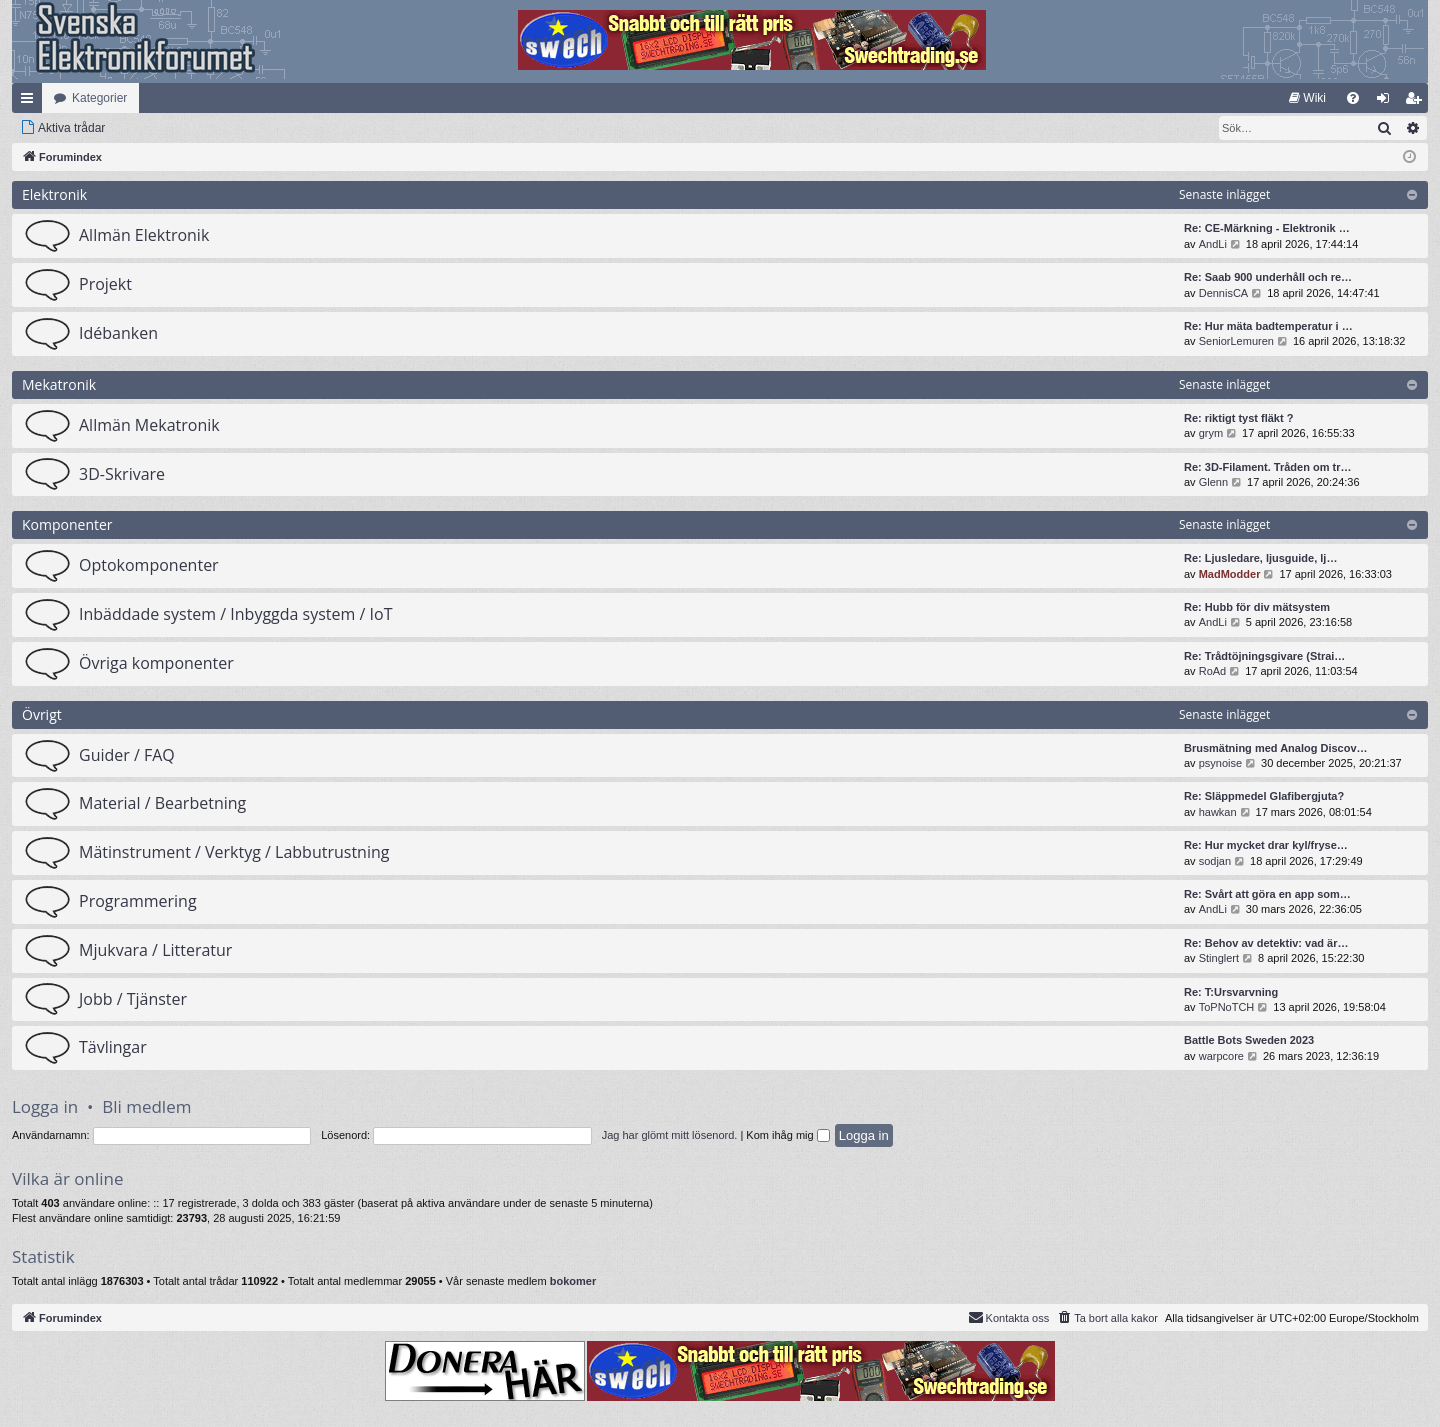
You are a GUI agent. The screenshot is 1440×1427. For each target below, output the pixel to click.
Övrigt (42, 714)
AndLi (1213, 244)
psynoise (1220, 763)
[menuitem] (1307, 98)
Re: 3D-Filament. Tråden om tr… (1267, 467)
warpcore (1221, 1056)
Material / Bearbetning (162, 803)
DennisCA (1224, 293)
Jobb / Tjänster (133, 999)
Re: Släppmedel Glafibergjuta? (1264, 796)
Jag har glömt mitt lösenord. (670, 1135)
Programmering (138, 901)
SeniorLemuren (1236, 341)
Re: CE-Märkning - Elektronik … (1267, 228)
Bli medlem (146, 1106)
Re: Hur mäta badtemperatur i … (1268, 326)
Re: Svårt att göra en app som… (1267, 894)
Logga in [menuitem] (1387, 102)
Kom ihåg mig (787, 1135)
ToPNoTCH (1227, 1007)
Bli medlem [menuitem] (1417, 102)
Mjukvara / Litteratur (155, 950)
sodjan (1215, 861)
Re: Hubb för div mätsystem (1257, 607)
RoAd (1213, 671)
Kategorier (99, 98)
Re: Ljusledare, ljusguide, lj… (1260, 558)
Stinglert (1219, 958)
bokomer (573, 1281)
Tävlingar (113, 1047)
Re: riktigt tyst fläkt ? (1238, 418)
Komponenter (67, 524)
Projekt (105, 284)
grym (1211, 433)
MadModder (1230, 574)
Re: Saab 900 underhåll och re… (1268, 277)
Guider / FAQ (127, 755)
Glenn (1213, 482)
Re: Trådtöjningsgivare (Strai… (1264, 656)
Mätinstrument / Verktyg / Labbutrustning (234, 852)
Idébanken (118, 333)
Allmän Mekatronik (149, 425)
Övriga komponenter (156, 663)
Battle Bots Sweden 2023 (1249, 1040)
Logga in (45, 1106)
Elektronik (54, 194)
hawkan (1218, 812)
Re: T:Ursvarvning (1231, 992)
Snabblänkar (31, 102)
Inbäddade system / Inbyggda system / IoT (235, 614)
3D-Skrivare (122, 474)
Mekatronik (59, 384)
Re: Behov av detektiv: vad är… (1266, 943)
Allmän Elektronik (144, 235)
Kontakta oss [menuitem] (1009, 1317)
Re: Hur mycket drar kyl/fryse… (1266, 845)
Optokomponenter (149, 565)
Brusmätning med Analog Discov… (1276, 748)
